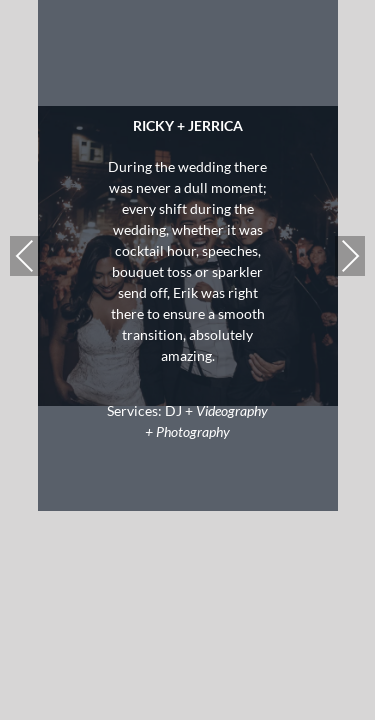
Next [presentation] (350, 255)
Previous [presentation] (25, 255)
